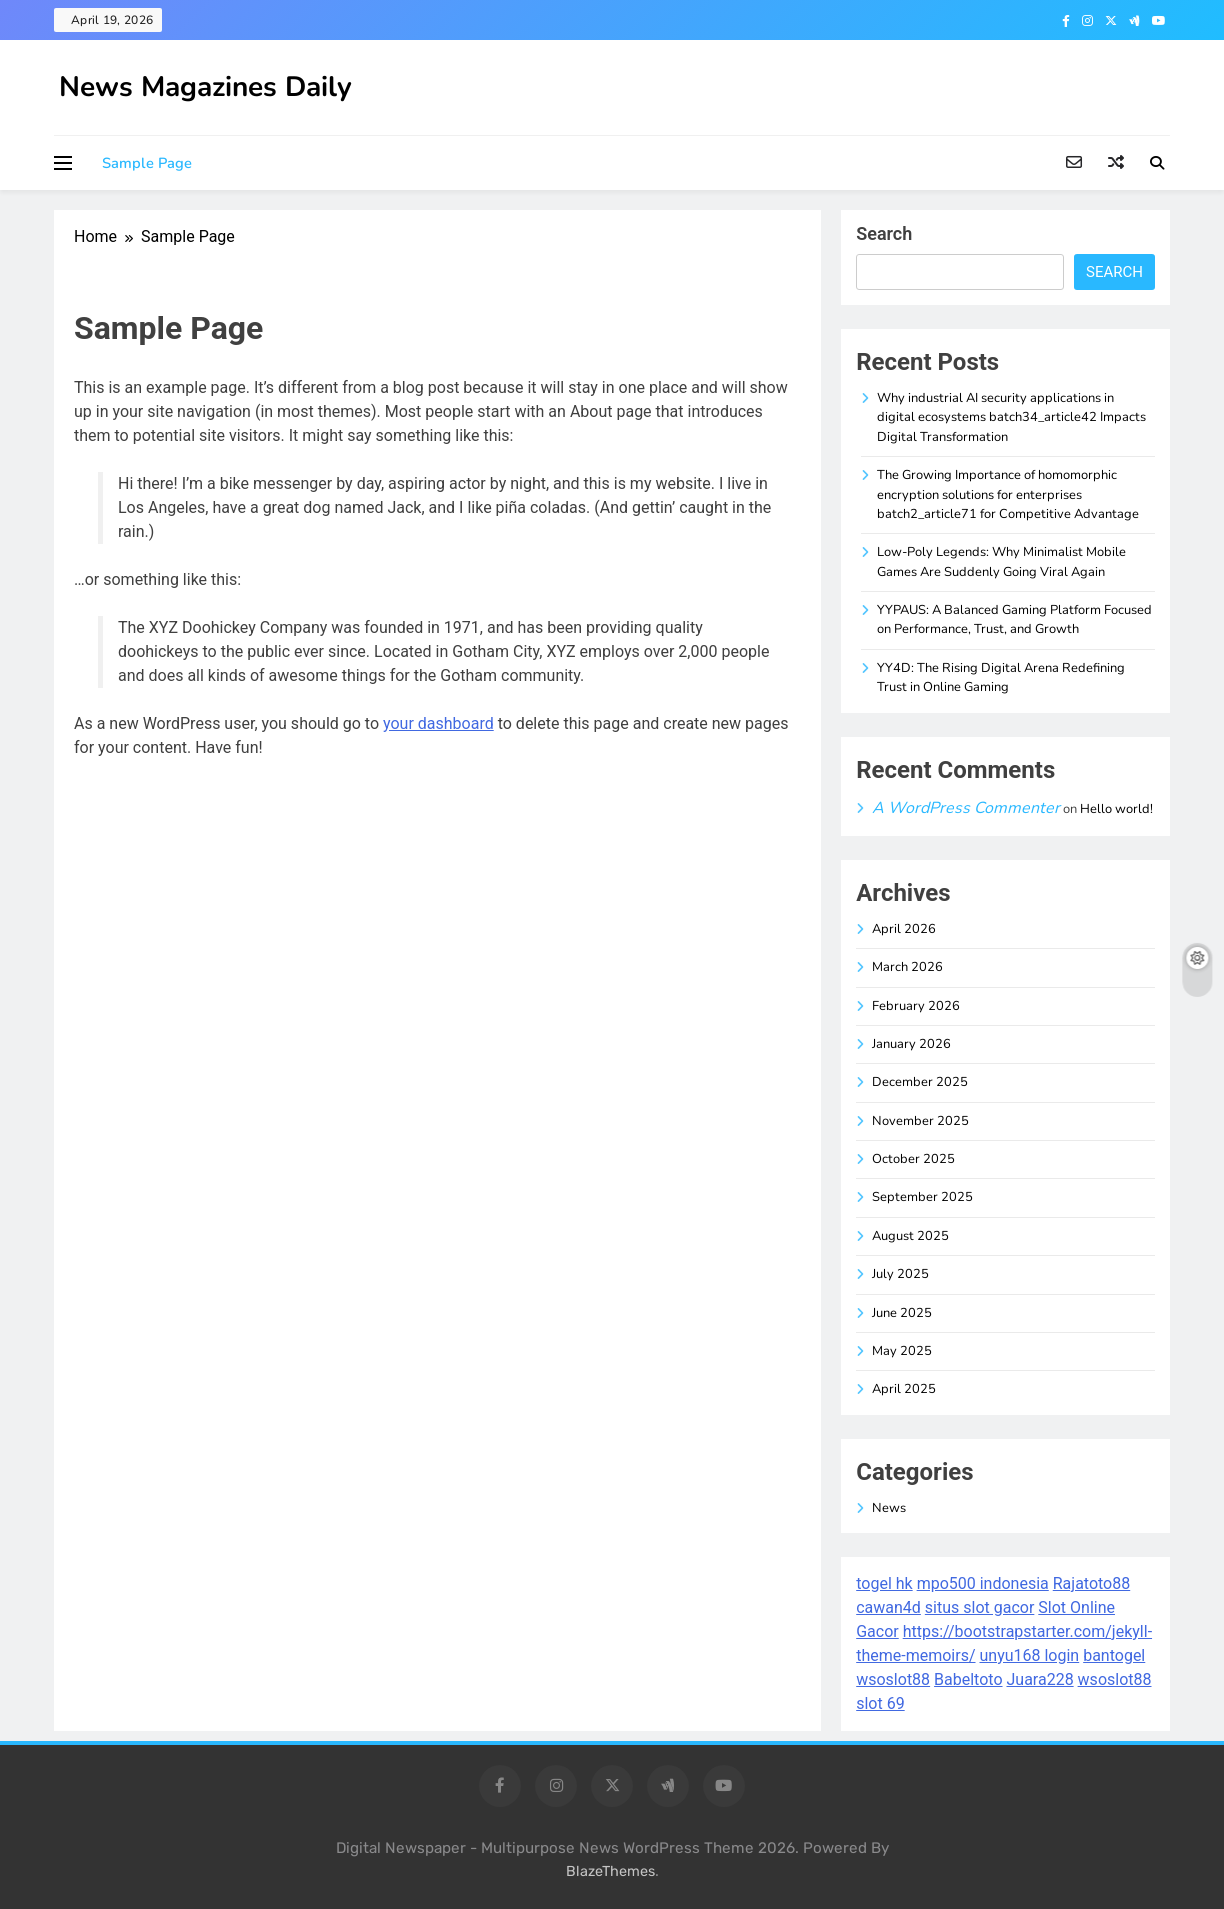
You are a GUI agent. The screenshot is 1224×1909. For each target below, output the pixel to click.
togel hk (884, 1583)
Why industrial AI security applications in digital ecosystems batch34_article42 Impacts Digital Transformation (1011, 417)
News (889, 1508)
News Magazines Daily (205, 87)
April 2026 (904, 929)
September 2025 (922, 1197)
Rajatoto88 (1091, 1583)
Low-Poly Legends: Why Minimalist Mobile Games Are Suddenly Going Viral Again (1001, 561)
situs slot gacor (980, 1607)
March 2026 (907, 967)
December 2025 (920, 1082)
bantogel (1114, 1655)
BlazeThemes (610, 1871)
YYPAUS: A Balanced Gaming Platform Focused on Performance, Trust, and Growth (1014, 619)
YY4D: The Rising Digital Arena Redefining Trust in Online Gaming (1001, 677)
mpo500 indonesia (983, 1583)
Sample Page (147, 163)
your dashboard (438, 723)
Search (884, 233)
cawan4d (888, 1607)
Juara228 (1039, 1679)
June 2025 (902, 1313)
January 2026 (911, 1044)
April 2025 (904, 1389)
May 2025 (902, 1351)
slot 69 (880, 1703)
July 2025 (900, 1274)
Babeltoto (968, 1679)
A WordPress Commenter (966, 808)
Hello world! (1116, 809)
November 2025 (920, 1121)
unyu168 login (1029, 1655)
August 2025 (910, 1236)
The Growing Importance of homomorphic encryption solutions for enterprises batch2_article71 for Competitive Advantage (1008, 494)
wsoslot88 (893, 1679)
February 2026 (916, 1006)
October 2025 (913, 1159)
